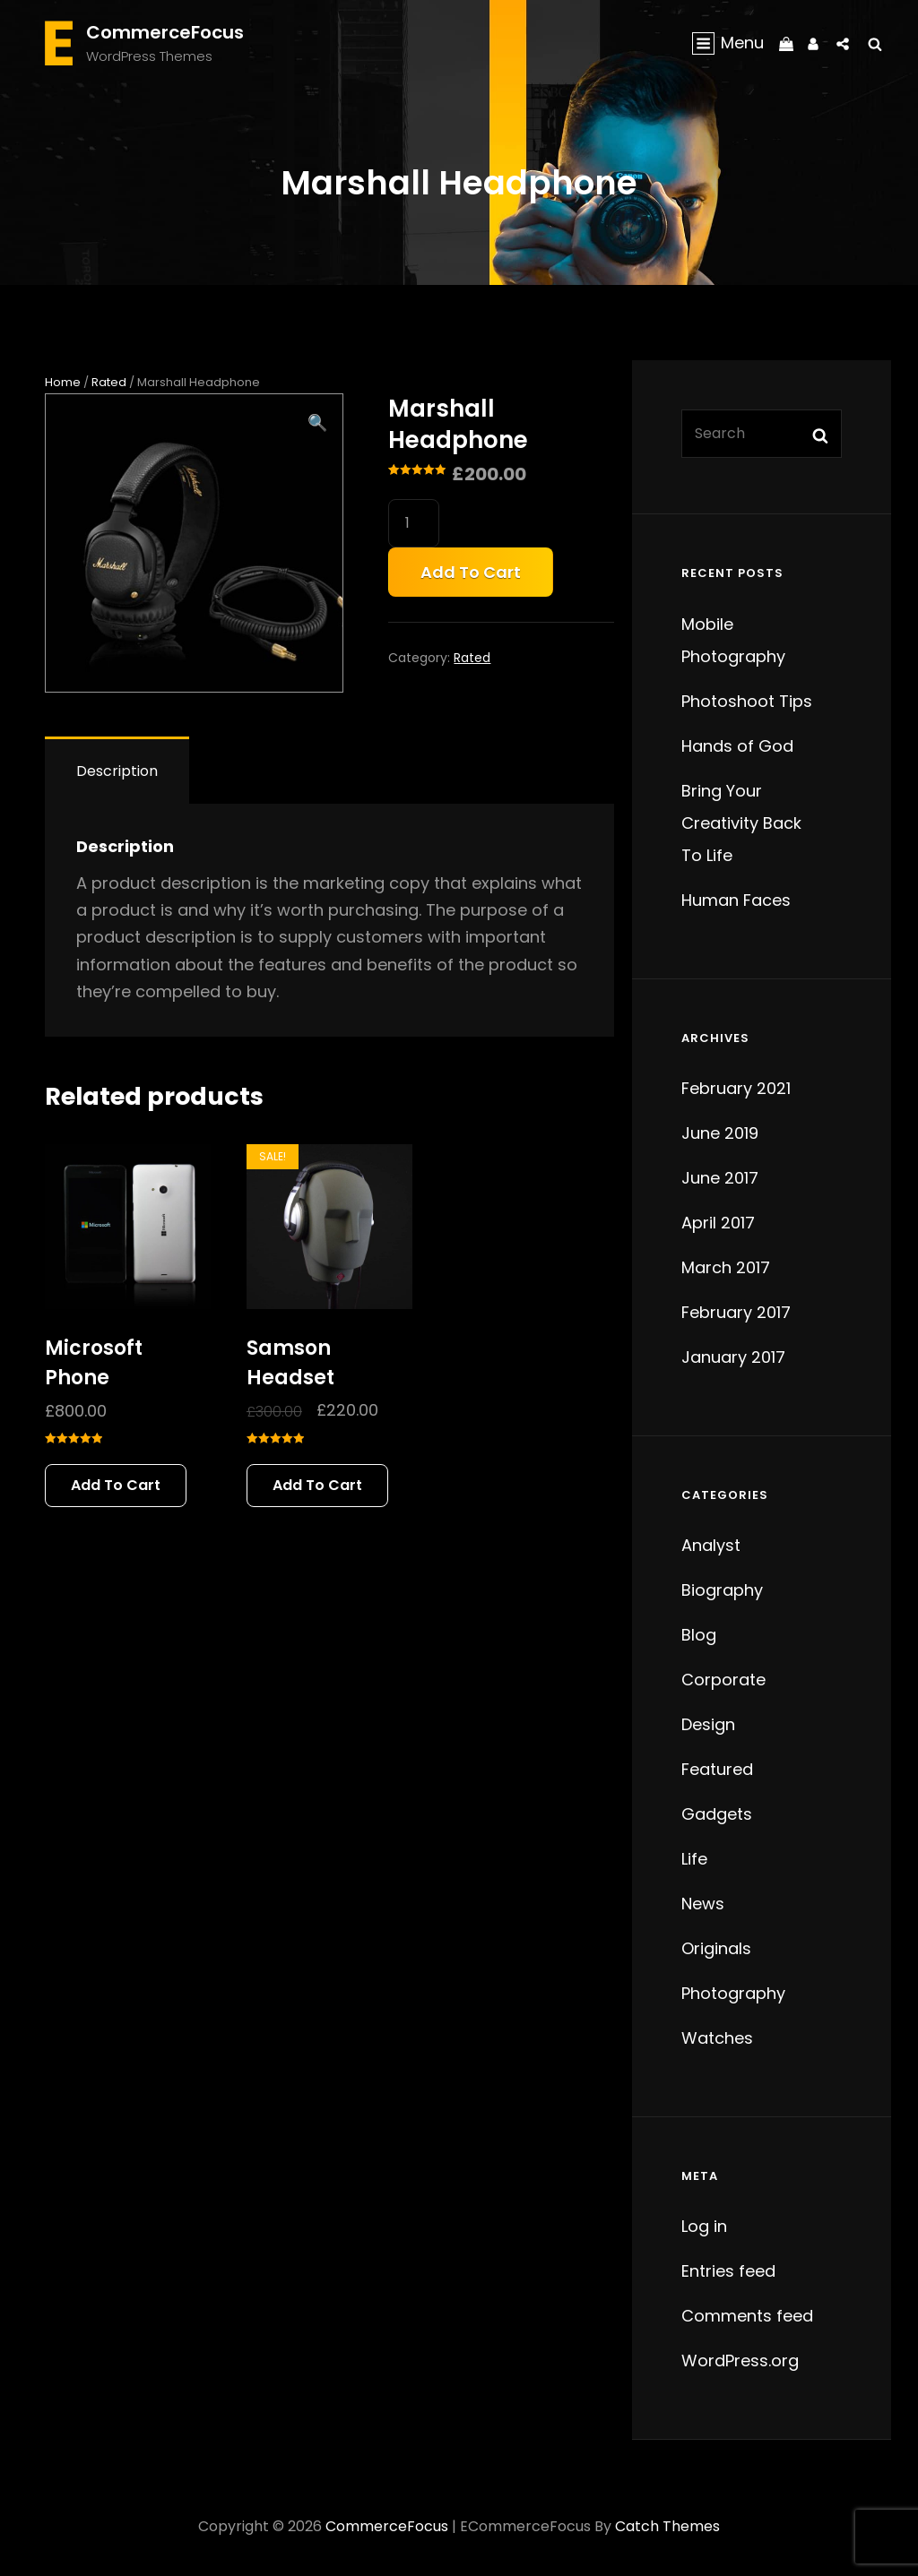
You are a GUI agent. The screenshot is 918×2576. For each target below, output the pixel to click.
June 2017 (719, 1178)
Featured (717, 1769)
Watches (717, 2038)
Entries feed (728, 2271)
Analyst (710, 1545)
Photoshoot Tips (746, 701)
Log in (704, 2226)
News (702, 1903)
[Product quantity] (413, 523)
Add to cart (470, 572)
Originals (716, 1948)
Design (708, 1724)
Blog (698, 1635)
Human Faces (736, 900)
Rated (108, 382)
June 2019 (719, 1133)
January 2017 (733, 1357)
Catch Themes (667, 2526)
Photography (733, 1993)
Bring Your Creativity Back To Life (741, 823)
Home (63, 382)
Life (694, 1859)
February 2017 (736, 1312)
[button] (317, 422)
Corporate (723, 1679)
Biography (722, 1590)
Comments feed (747, 2316)
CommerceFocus (165, 32)
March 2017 (725, 1267)
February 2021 (736, 1088)
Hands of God (737, 746)
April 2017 (718, 1222)
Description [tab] (117, 771)
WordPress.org (740, 2360)
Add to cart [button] (115, 1485)
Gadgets (716, 1814)
